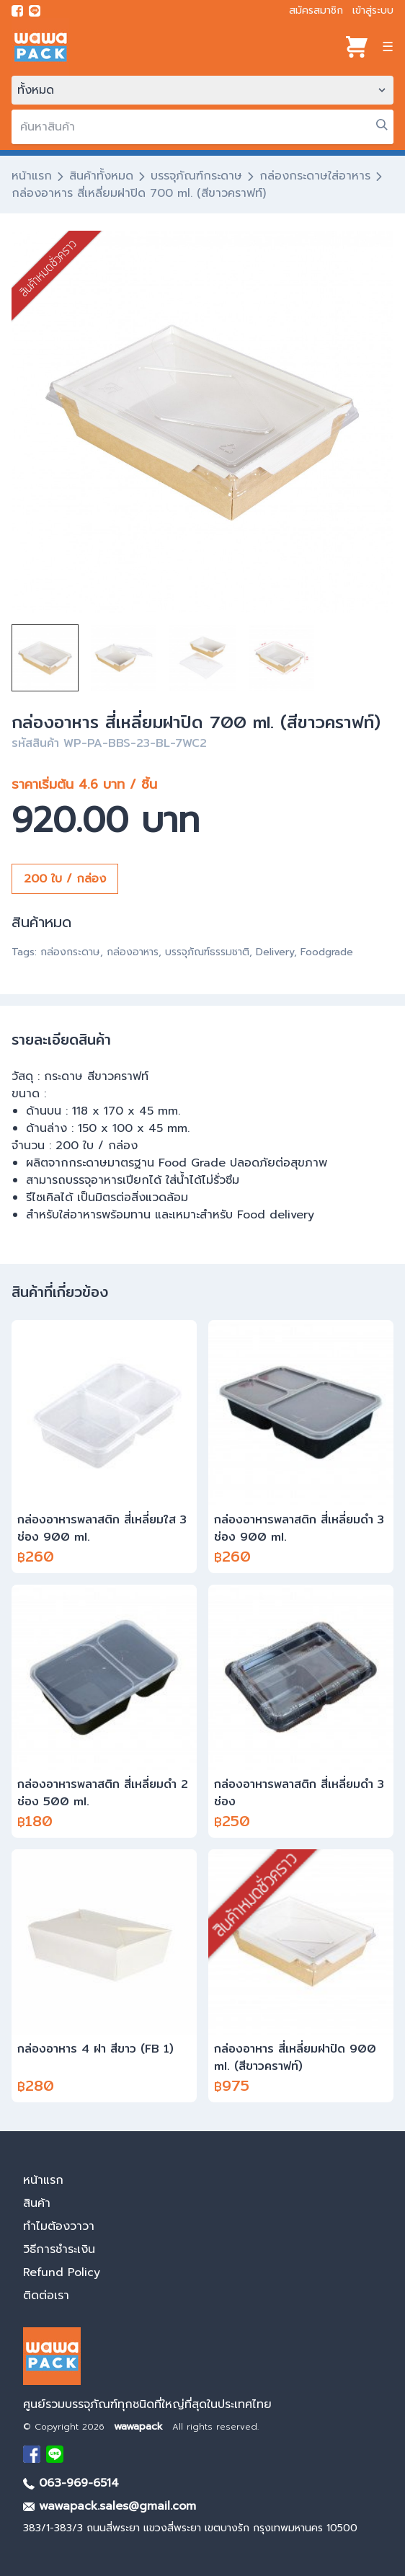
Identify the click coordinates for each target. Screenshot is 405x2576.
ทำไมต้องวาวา (58, 2226)
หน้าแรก (32, 176)
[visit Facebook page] (17, 11)
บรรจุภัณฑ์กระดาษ (196, 176)
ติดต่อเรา (46, 2295)
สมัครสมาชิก (316, 10)
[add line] (34, 11)
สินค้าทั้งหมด (101, 176)
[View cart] (356, 46)
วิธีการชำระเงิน (59, 2249)
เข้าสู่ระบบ (372, 10)
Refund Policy (61, 2272)
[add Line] (54, 2454)
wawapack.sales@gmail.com (109, 2506)
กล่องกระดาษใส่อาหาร (314, 176)
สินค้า (36, 2203)
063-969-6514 (71, 2483)
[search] (202, 127)
